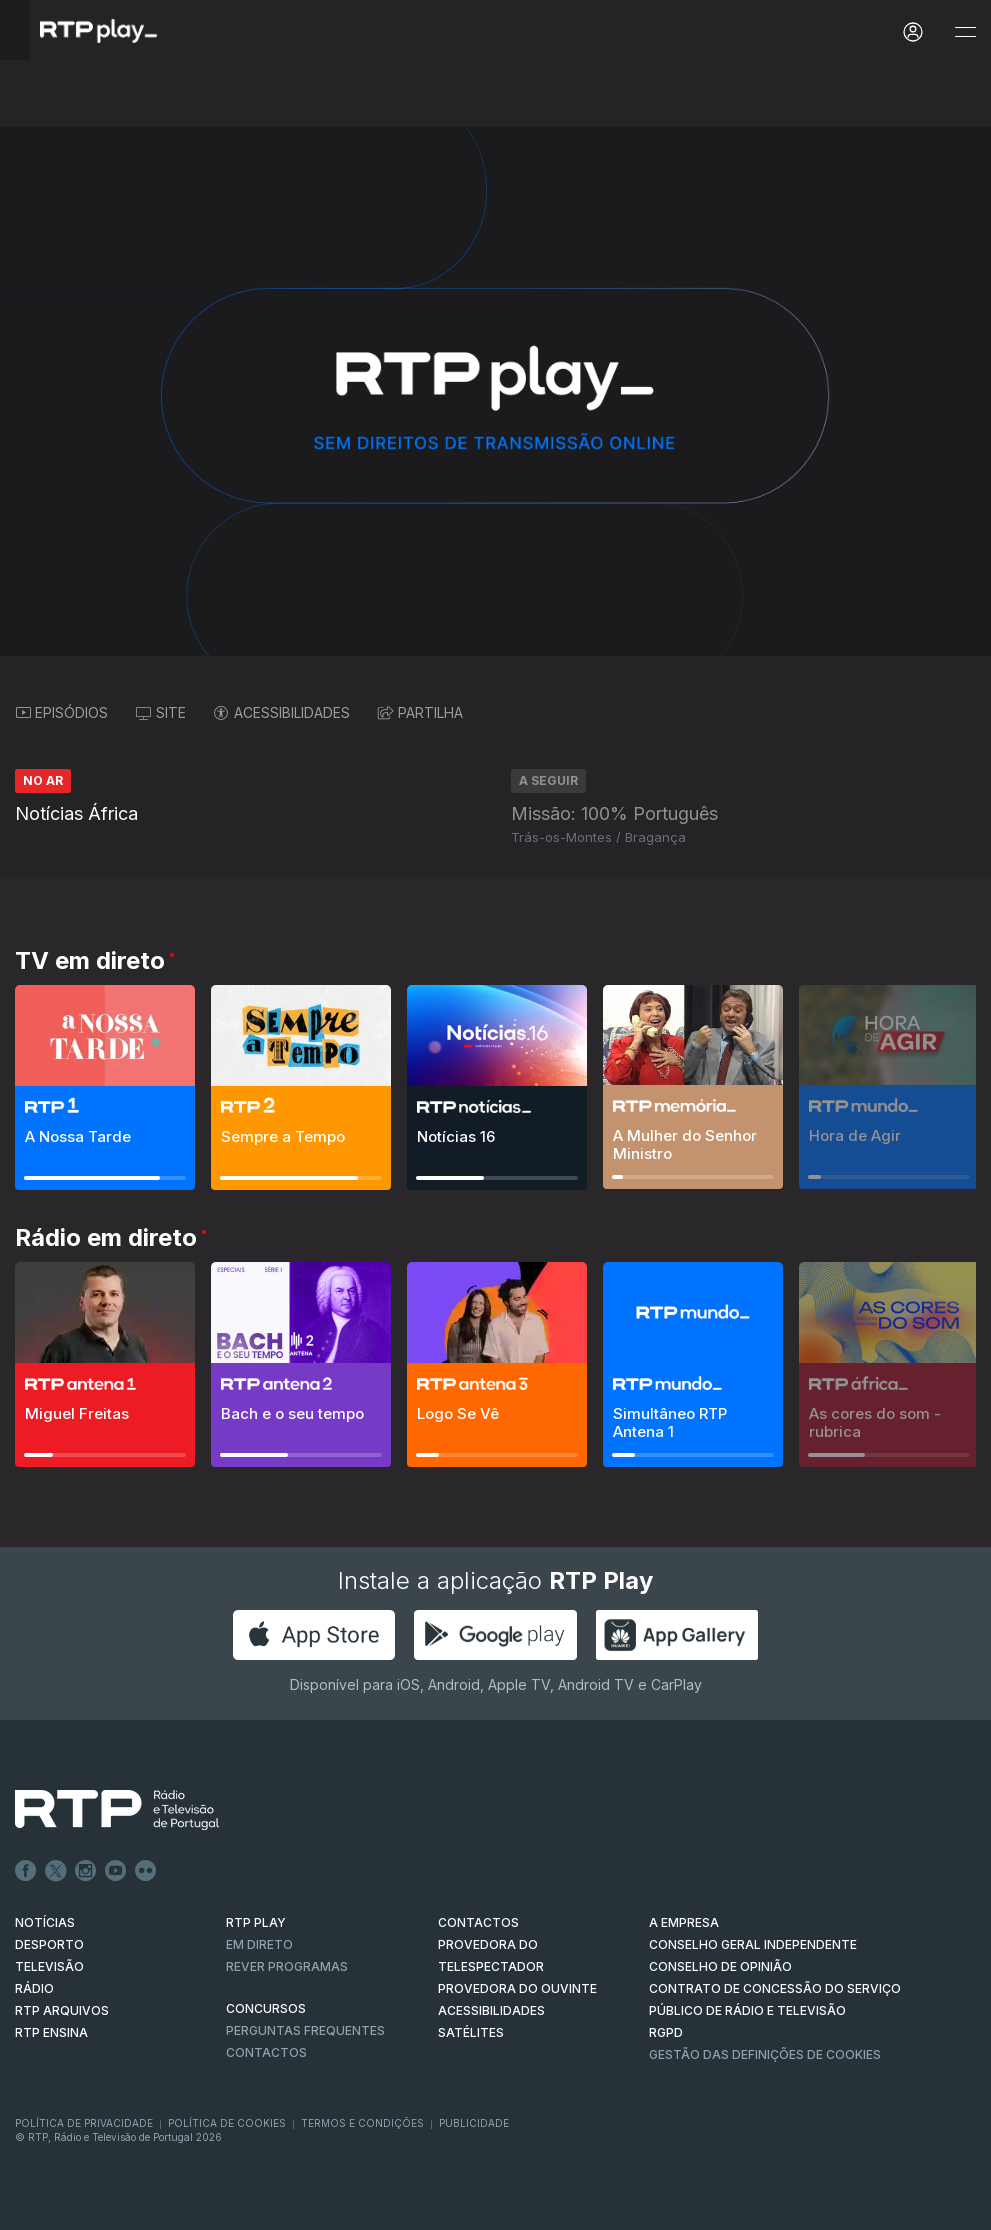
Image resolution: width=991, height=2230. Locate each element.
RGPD (666, 2032)
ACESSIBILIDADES (282, 712)
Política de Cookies (227, 2123)
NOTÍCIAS (45, 1922)
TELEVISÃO (49, 1966)
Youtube (116, 1871)
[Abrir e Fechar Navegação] (965, 32)
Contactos (266, 2052)
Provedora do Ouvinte (517, 1988)
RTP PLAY (256, 1922)
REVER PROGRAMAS (287, 1966)
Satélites (471, 2032)
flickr (146, 1871)
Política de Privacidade (84, 2123)
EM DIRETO (259, 1944)
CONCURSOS (266, 2008)
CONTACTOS (478, 1922)
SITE (161, 712)
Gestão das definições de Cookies (765, 2054)
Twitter (56, 1871)
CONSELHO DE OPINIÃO (720, 1966)
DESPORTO (49, 1944)
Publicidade (474, 2123)
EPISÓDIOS (61, 712)
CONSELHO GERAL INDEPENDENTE (753, 1944)
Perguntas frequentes (305, 2030)
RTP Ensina (51, 2032)
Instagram (86, 1871)
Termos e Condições (362, 2123)
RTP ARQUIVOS (62, 2010)
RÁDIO (34, 1988)
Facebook (26, 1871)
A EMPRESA (684, 1922)
